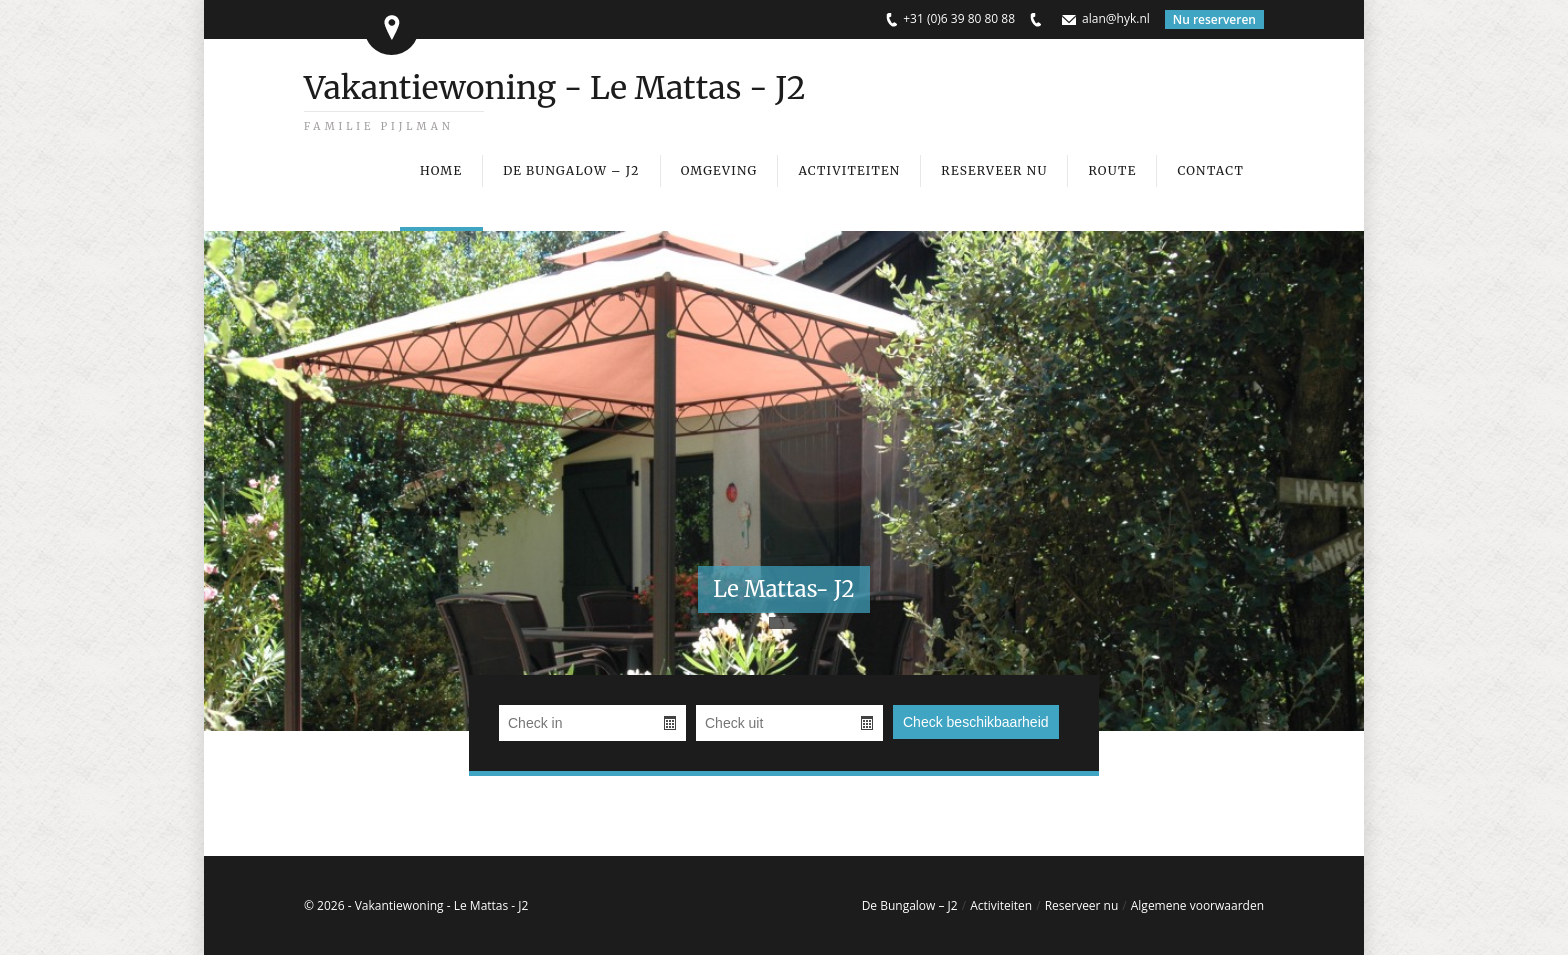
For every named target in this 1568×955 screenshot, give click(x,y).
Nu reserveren (1214, 19)
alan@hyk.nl (1116, 18)
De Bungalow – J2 (910, 905)
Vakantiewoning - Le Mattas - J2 (555, 88)
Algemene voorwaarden (1197, 905)
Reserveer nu (1082, 905)
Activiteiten (1001, 905)
